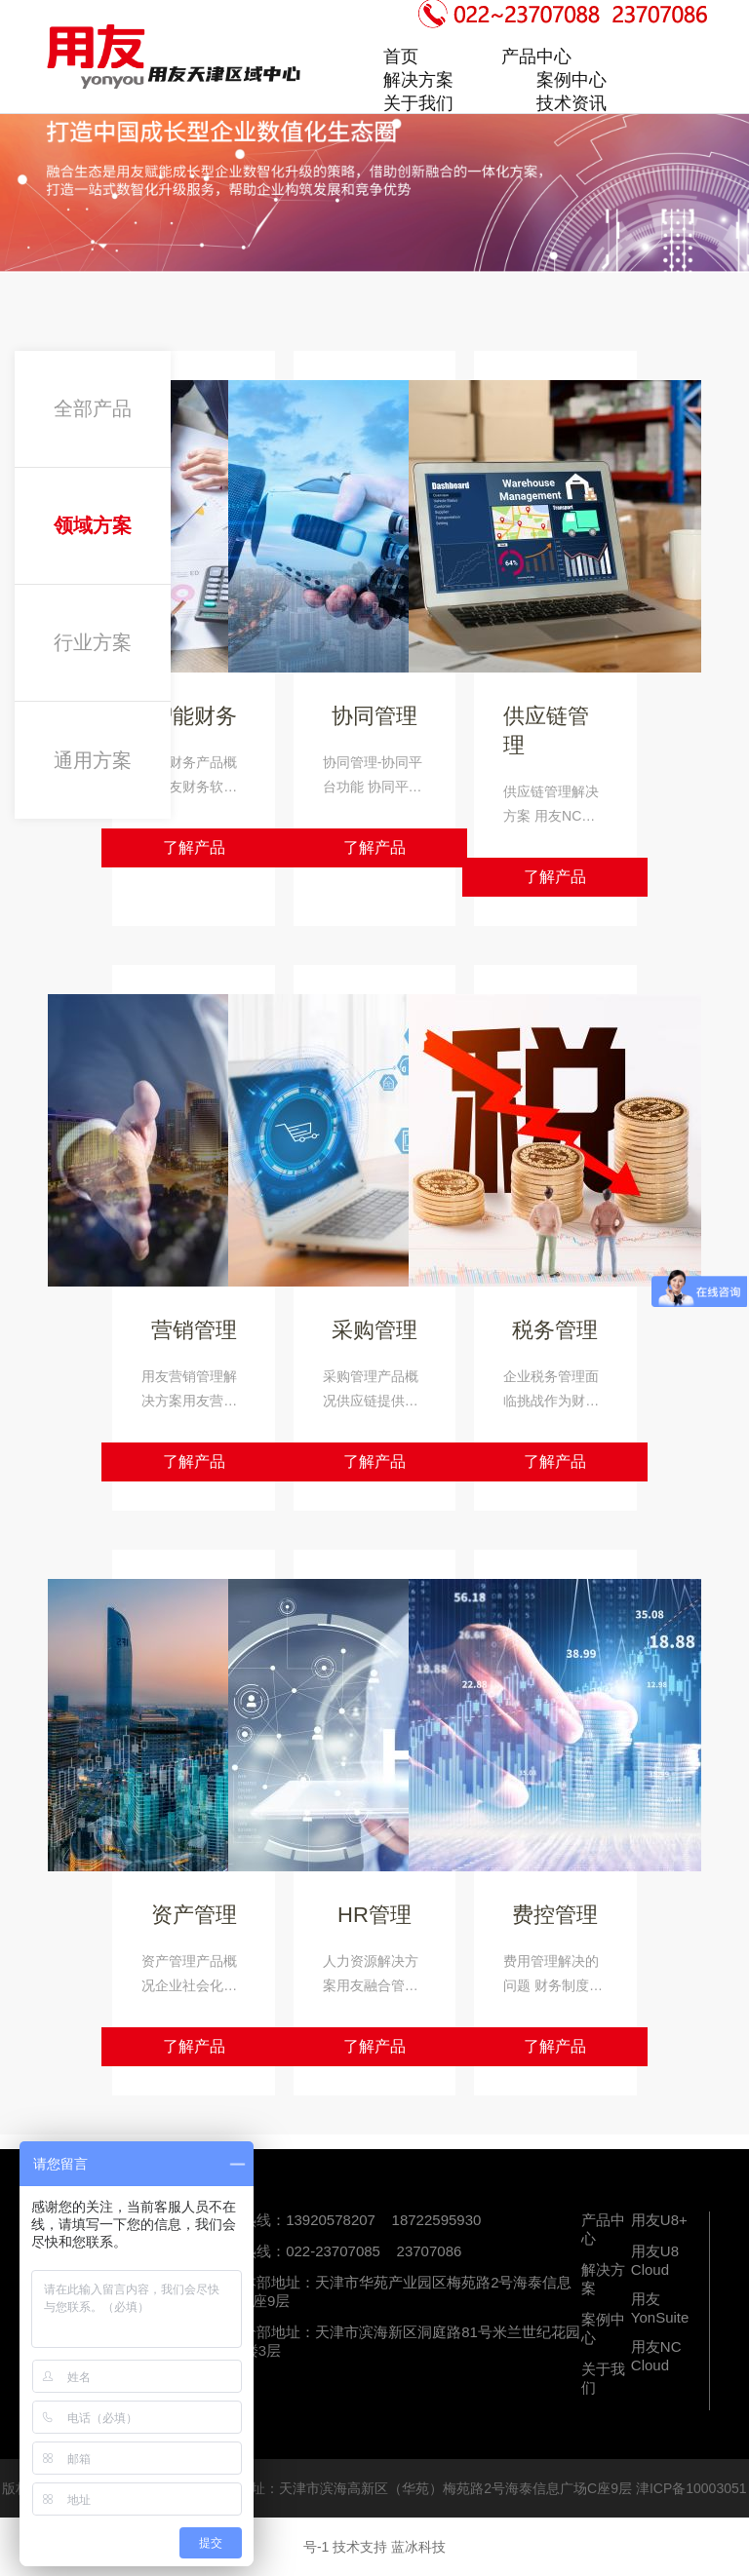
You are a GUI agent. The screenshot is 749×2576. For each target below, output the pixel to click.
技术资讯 (571, 103)
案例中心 (571, 80)
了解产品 (194, 847)
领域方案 (93, 525)
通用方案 (93, 760)
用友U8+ (659, 2219)
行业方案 (93, 642)
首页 (400, 56)
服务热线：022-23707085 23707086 (337, 2251)
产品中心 (536, 56)
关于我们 (418, 103)
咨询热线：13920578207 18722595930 (347, 2219)
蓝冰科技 (418, 2547)
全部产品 (93, 408)
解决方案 (418, 80)
